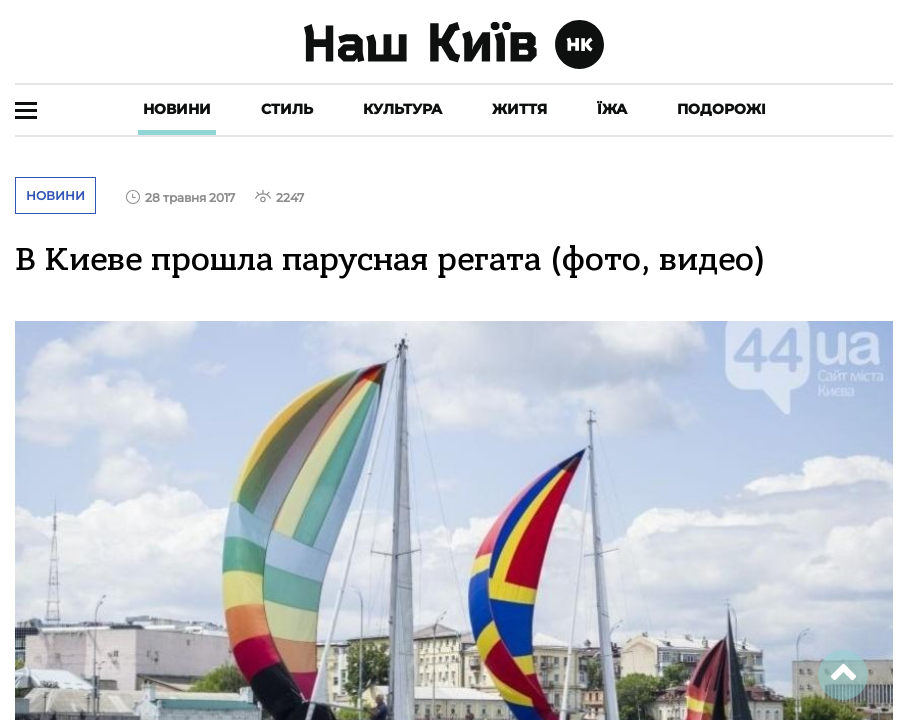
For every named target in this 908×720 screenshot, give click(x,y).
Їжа (612, 109)
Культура (402, 109)
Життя (519, 109)
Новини (177, 109)
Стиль (287, 109)
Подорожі (721, 109)
